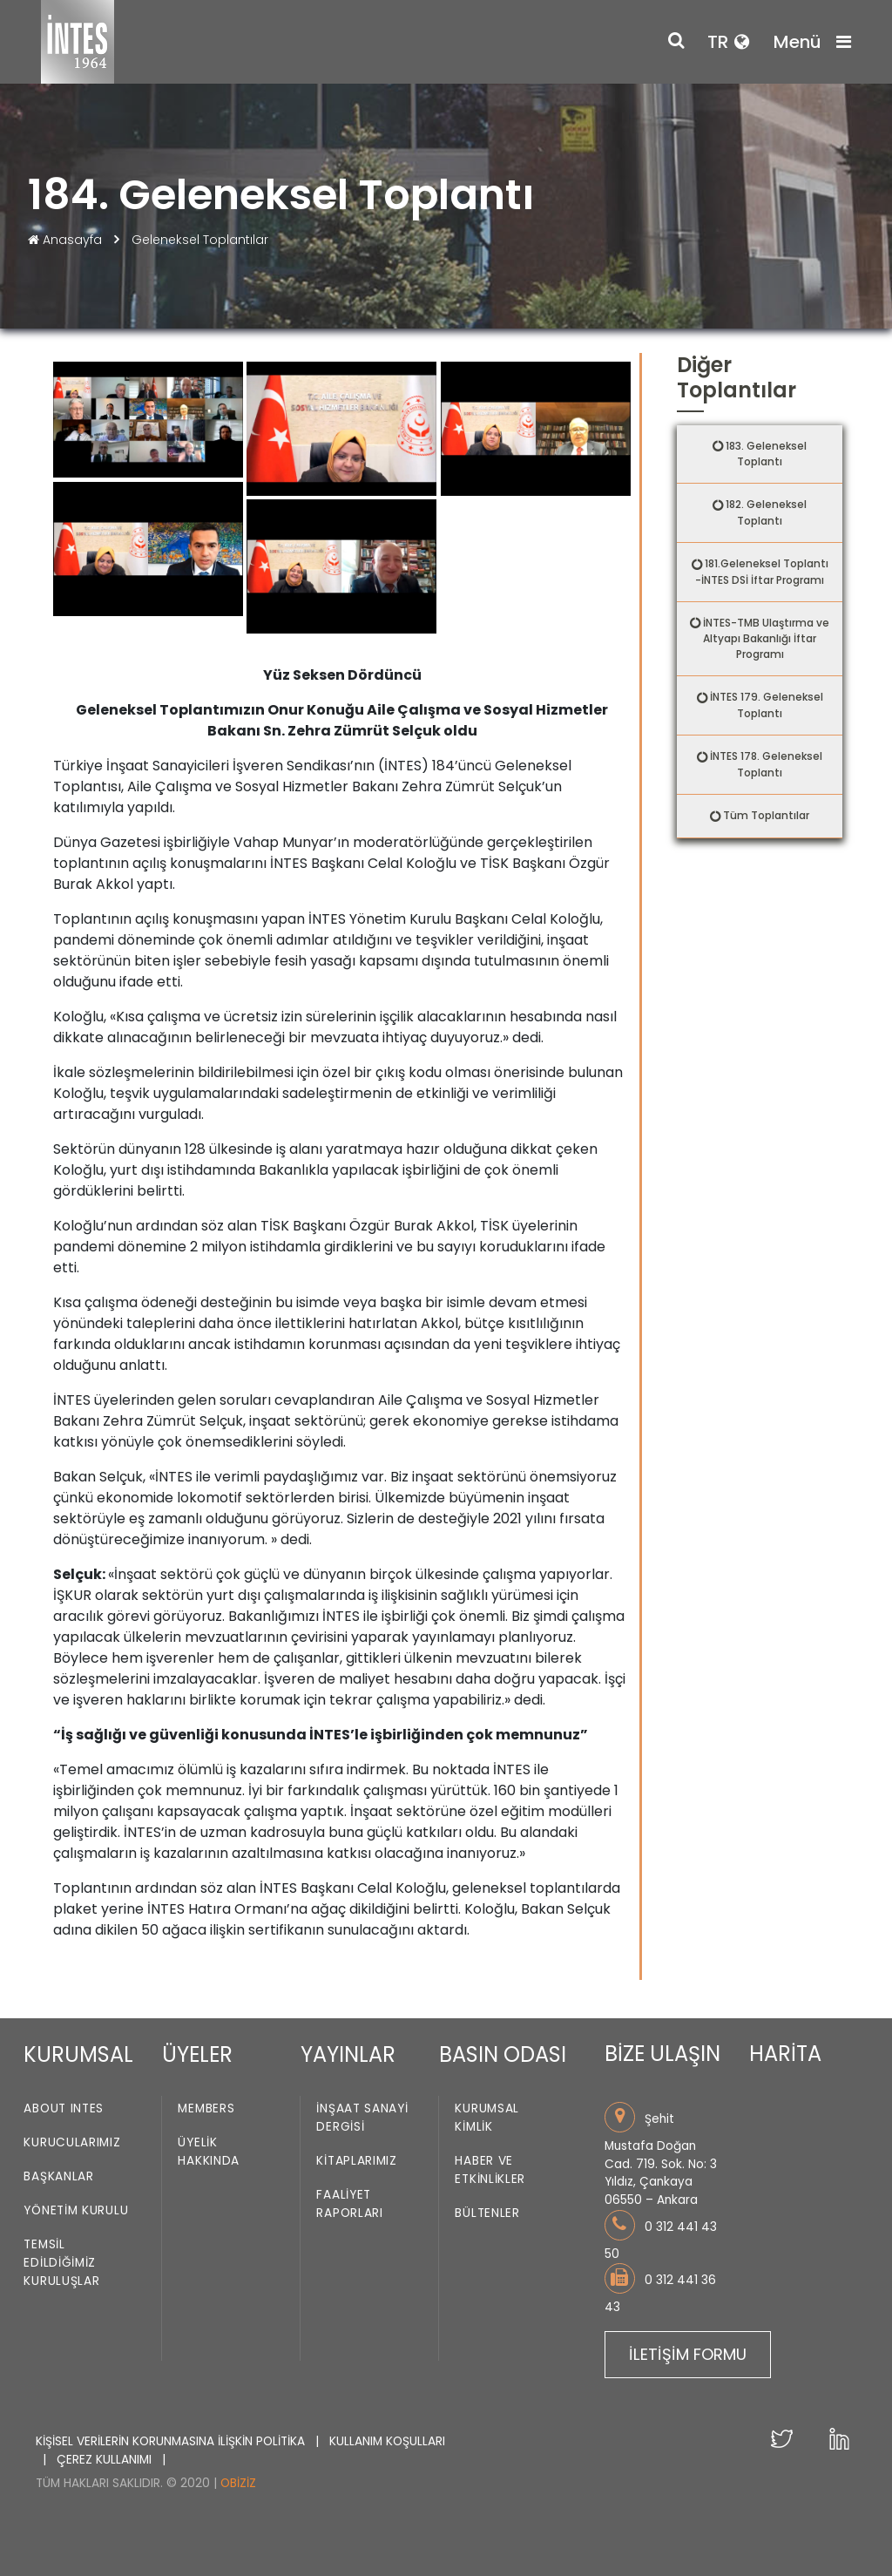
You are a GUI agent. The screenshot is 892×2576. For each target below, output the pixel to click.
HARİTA (785, 2053)
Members (206, 2109)
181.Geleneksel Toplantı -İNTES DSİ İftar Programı (761, 571)
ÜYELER (197, 2054)
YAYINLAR (348, 2054)
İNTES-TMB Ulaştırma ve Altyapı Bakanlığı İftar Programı (766, 638)
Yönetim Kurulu (76, 2211)
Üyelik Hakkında (209, 2152)
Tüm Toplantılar (766, 815)
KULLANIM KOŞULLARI (387, 2441)
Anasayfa (66, 239)
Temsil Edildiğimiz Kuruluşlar (61, 2263)
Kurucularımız (72, 2143)
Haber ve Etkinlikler (490, 2170)
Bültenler (487, 2214)
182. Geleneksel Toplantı (766, 512)
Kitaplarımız (356, 2161)
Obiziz (238, 2483)
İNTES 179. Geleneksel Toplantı (766, 705)
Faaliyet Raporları (349, 2204)
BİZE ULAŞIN (662, 2053)
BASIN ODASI (502, 2054)
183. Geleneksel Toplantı (766, 454)
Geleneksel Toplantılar (200, 239)
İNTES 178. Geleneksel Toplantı (766, 764)
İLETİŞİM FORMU (688, 2354)
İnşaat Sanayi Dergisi (362, 2118)
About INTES (64, 2109)
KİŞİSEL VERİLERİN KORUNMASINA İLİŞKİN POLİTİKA (172, 2441)
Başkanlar (58, 2177)
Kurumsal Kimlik (487, 2118)
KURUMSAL (78, 2054)
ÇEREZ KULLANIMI (106, 2459)
